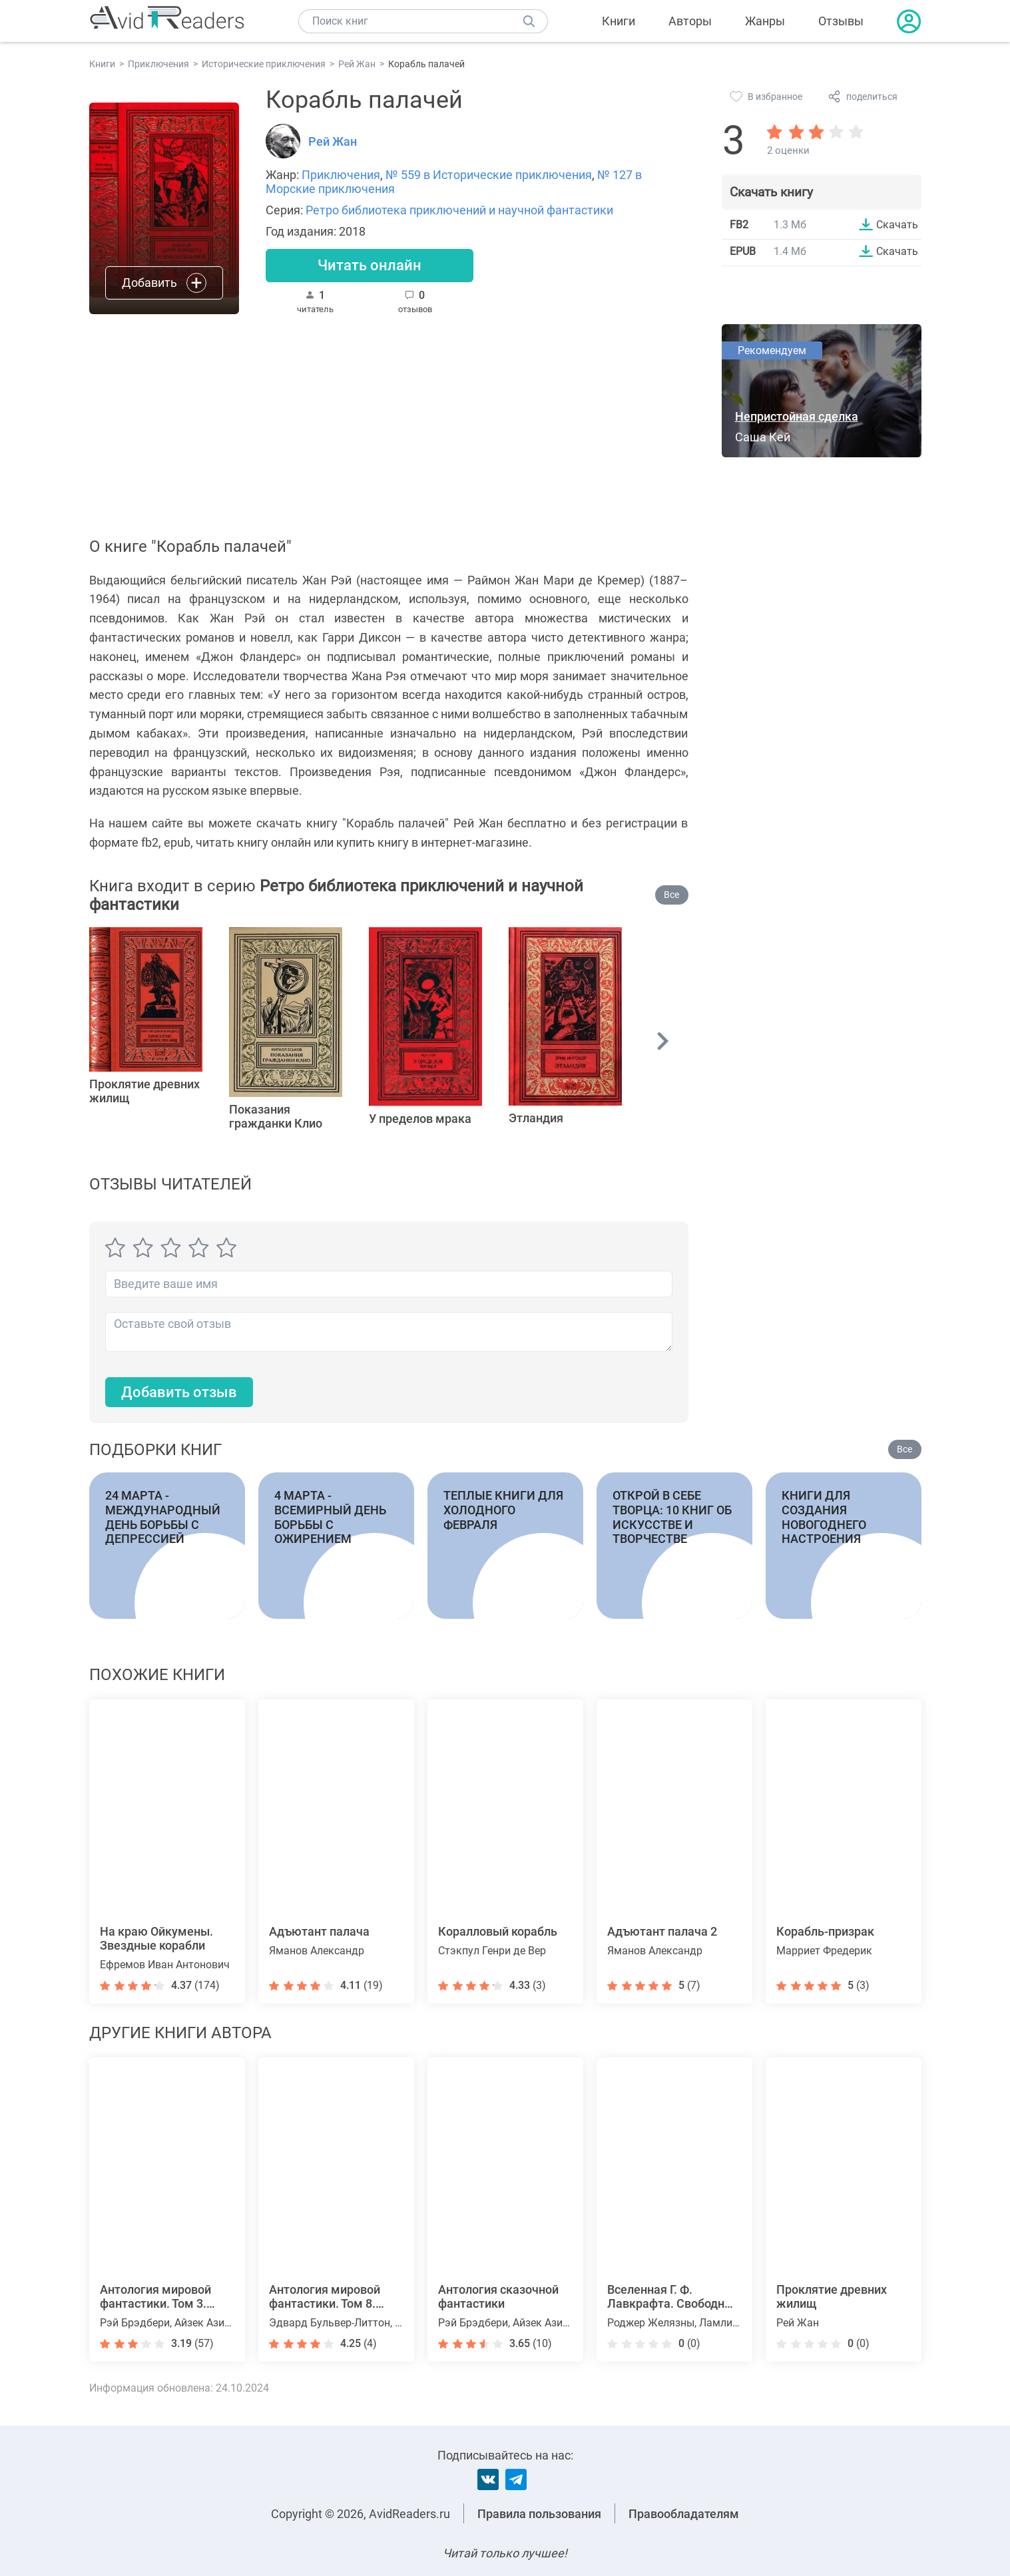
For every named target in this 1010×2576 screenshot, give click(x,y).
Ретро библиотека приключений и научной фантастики (459, 210)
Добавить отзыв (179, 1392)
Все (671, 895)
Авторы (690, 21)
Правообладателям (684, 2514)
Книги (618, 21)
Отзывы (841, 21)
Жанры (765, 21)
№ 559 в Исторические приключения (488, 175)
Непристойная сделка (796, 416)
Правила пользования (539, 2514)
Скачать (897, 224)
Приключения (341, 175)
